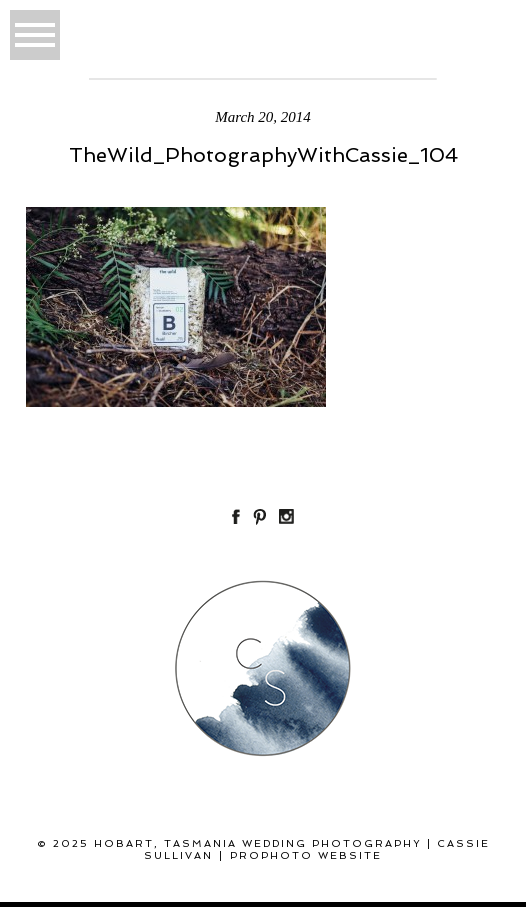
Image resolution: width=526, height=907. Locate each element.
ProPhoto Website (306, 855)
